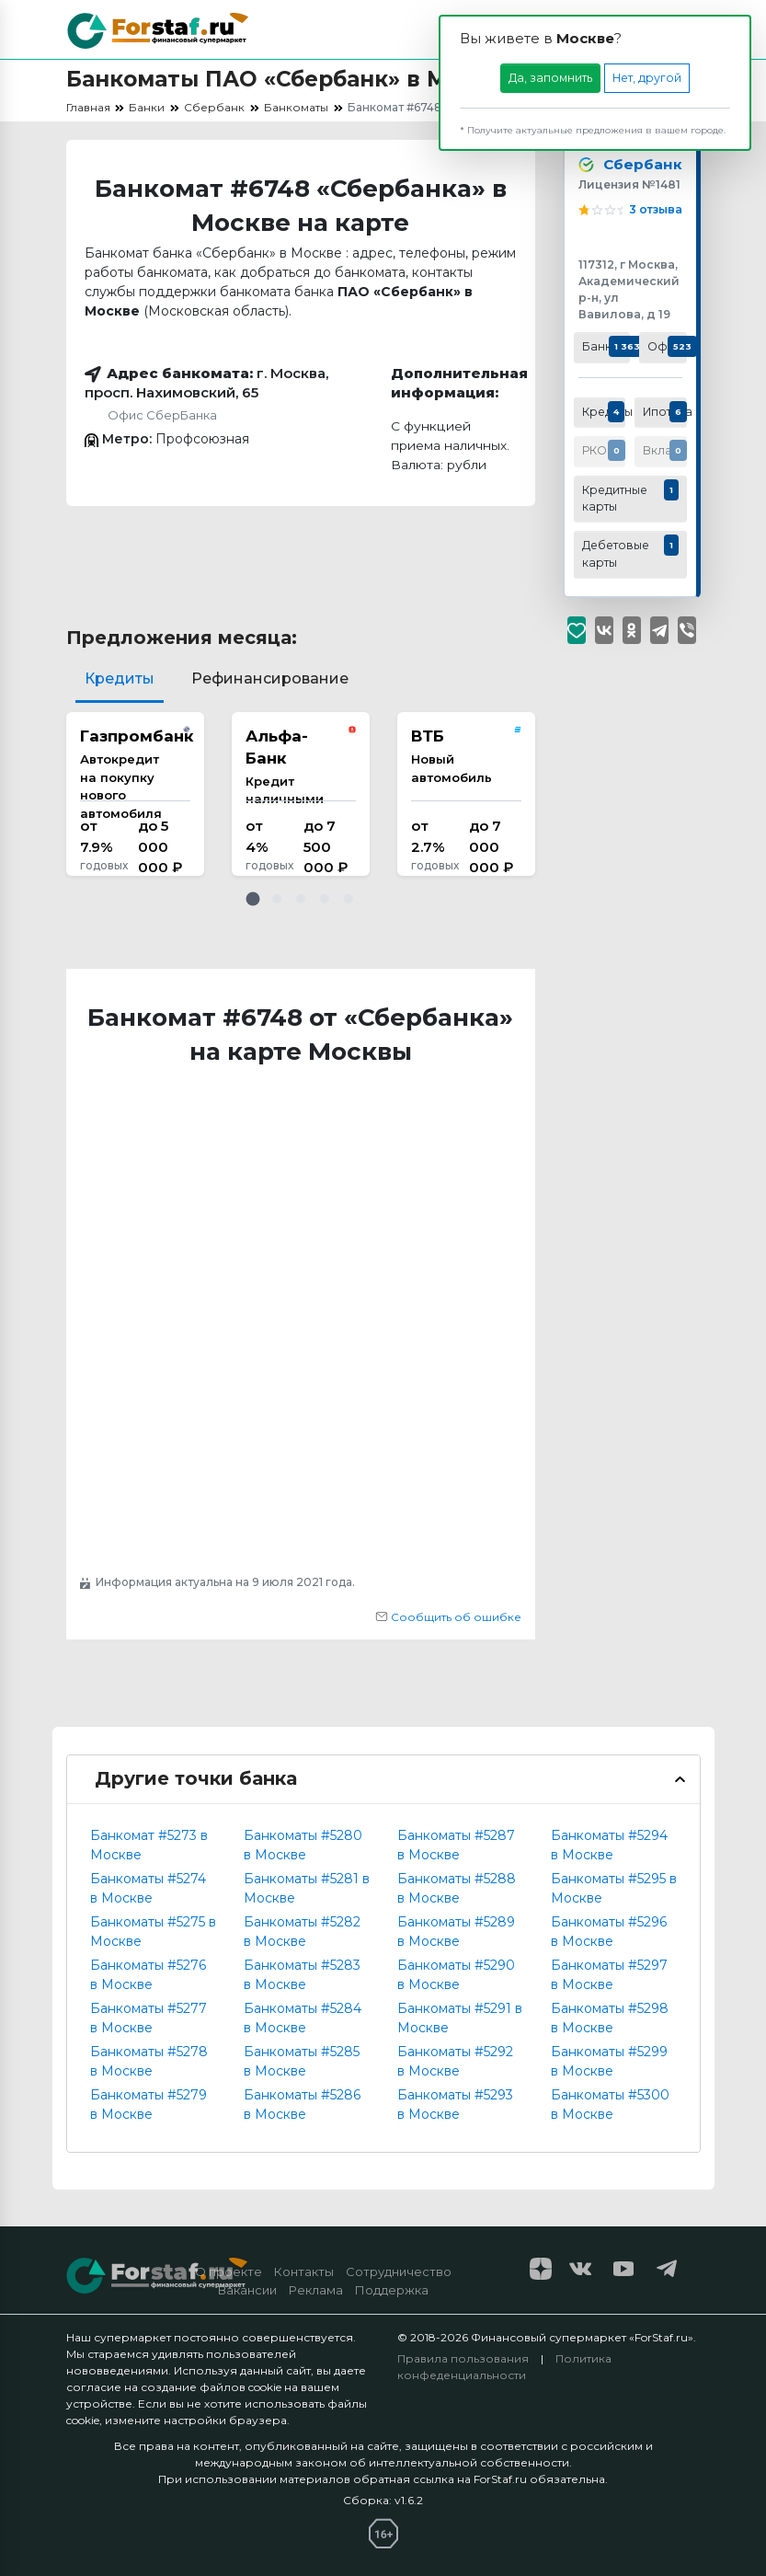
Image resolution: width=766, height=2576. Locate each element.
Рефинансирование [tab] (270, 678)
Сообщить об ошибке (448, 1617)
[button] (253, 898)
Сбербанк (640, 165)
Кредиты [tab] (119, 678)
